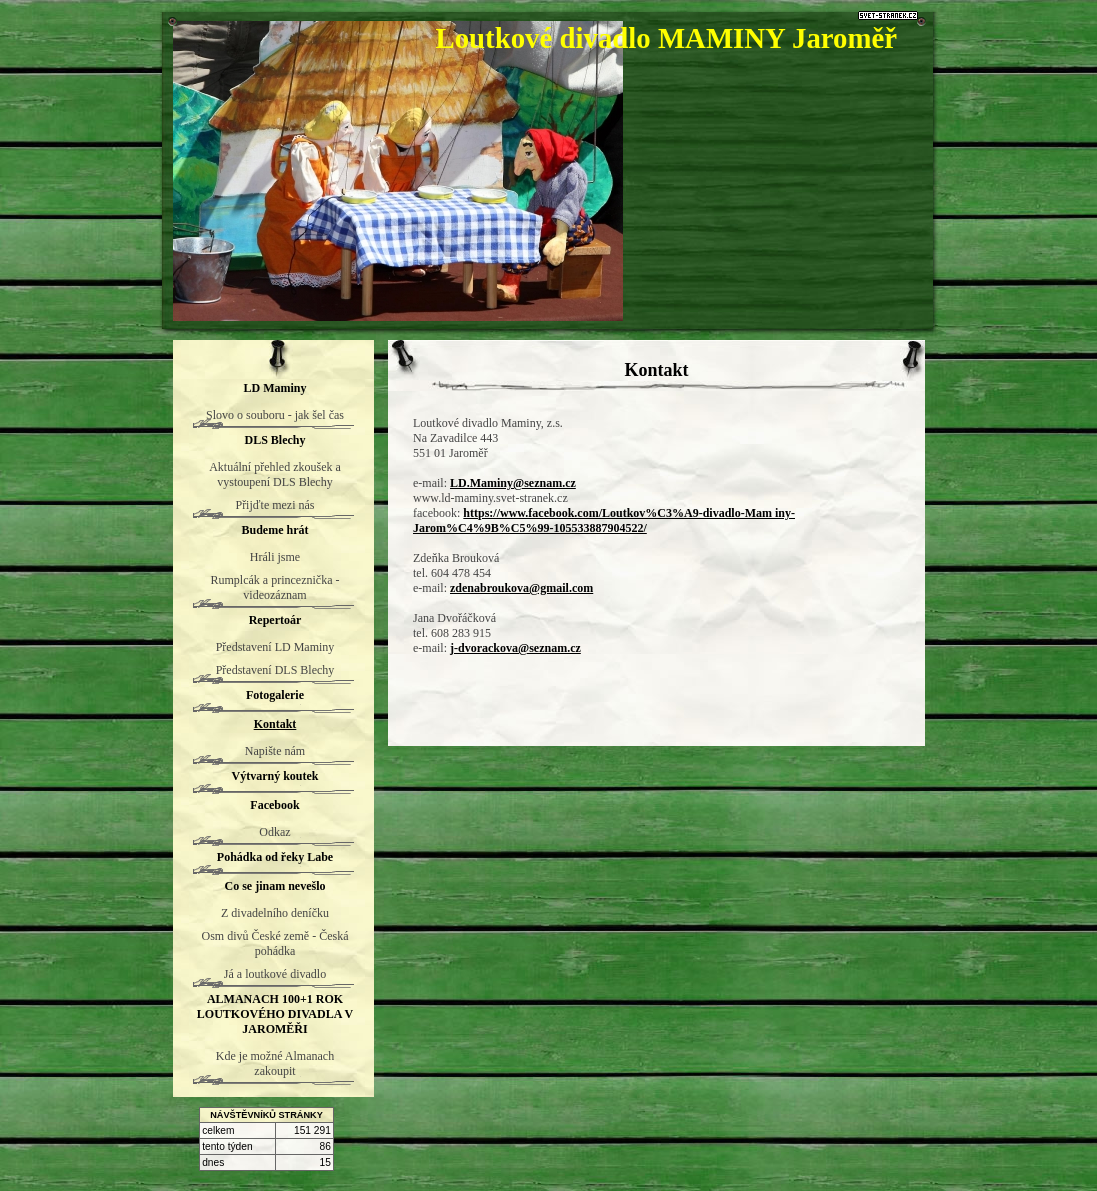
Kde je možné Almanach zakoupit (275, 1063)
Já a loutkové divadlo (275, 974)
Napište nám (275, 751)
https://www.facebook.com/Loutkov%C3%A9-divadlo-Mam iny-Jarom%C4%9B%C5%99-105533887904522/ (604, 520)
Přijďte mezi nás (274, 505)
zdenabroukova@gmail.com (521, 588)
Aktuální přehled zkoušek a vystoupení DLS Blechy (275, 474)
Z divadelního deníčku (275, 913)
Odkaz (274, 832)
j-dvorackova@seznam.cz (515, 648)
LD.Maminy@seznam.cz (513, 483)
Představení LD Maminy (275, 647)
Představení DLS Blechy (275, 670)
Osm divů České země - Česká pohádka (275, 943)
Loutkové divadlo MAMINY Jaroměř (666, 38)
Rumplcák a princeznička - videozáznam (275, 587)
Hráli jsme (275, 557)
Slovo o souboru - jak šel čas (275, 415)
